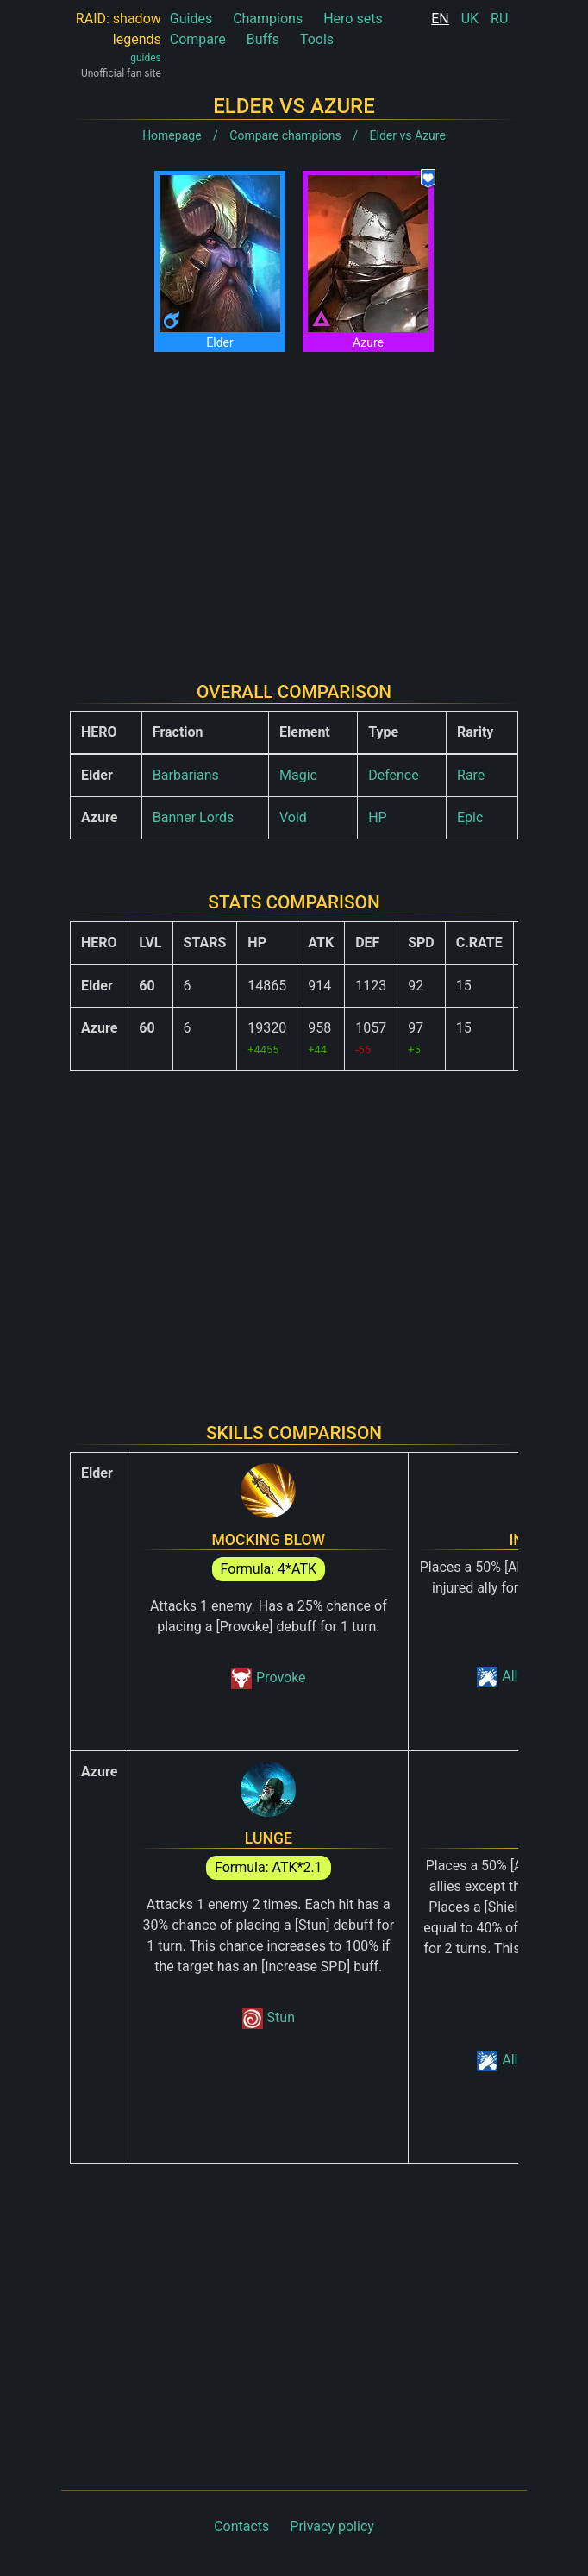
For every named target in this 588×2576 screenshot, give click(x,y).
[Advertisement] (294, 503)
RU (499, 18)
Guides (191, 18)
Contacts (241, 2526)
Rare (471, 775)
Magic (298, 775)
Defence (393, 775)
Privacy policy (332, 2526)
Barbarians (186, 775)
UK (470, 18)
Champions (268, 18)
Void (293, 817)
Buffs (263, 39)
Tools (317, 39)
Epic (470, 817)
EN (440, 18)
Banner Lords (194, 817)
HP (377, 817)
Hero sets (353, 18)
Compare (198, 39)
